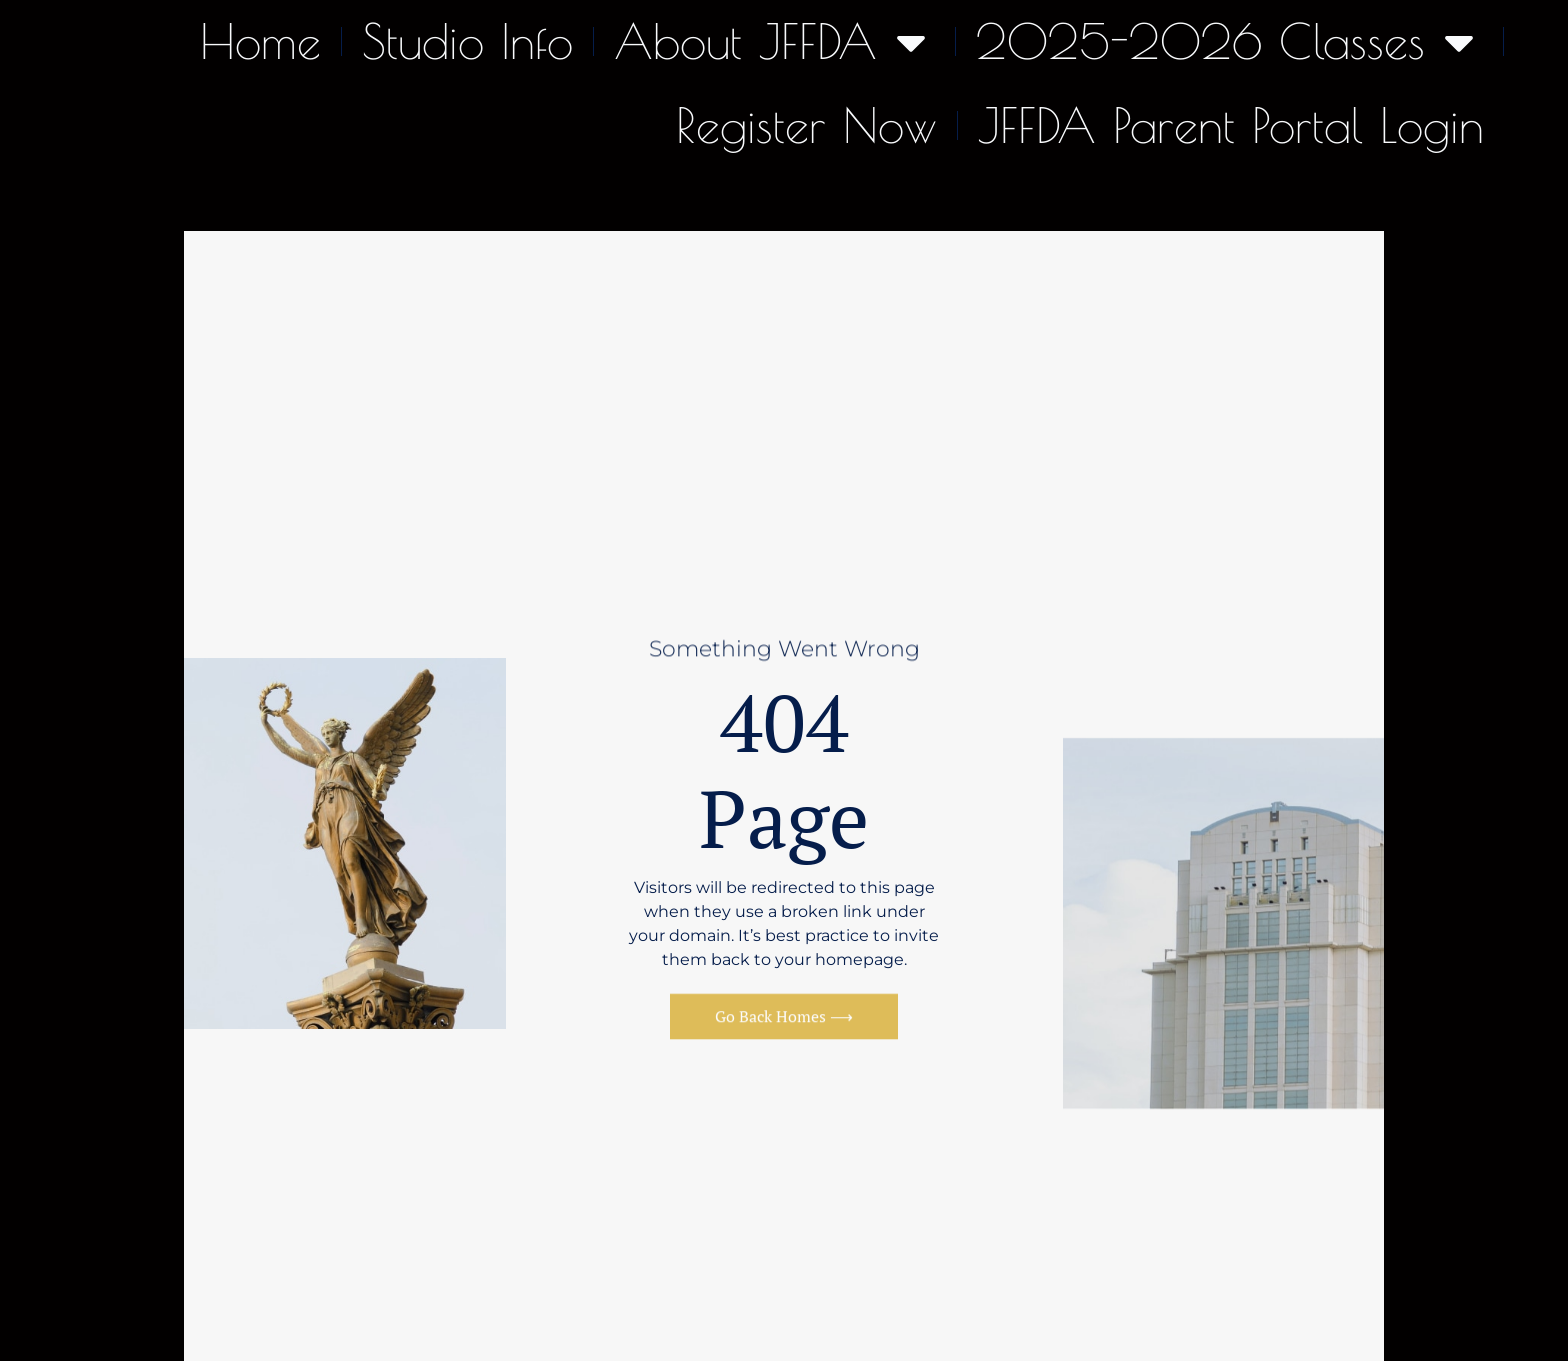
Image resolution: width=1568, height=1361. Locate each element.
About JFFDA (774, 42)
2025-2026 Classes (1229, 42)
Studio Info (467, 41)
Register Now (806, 125)
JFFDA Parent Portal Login (1231, 125)
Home (260, 41)
